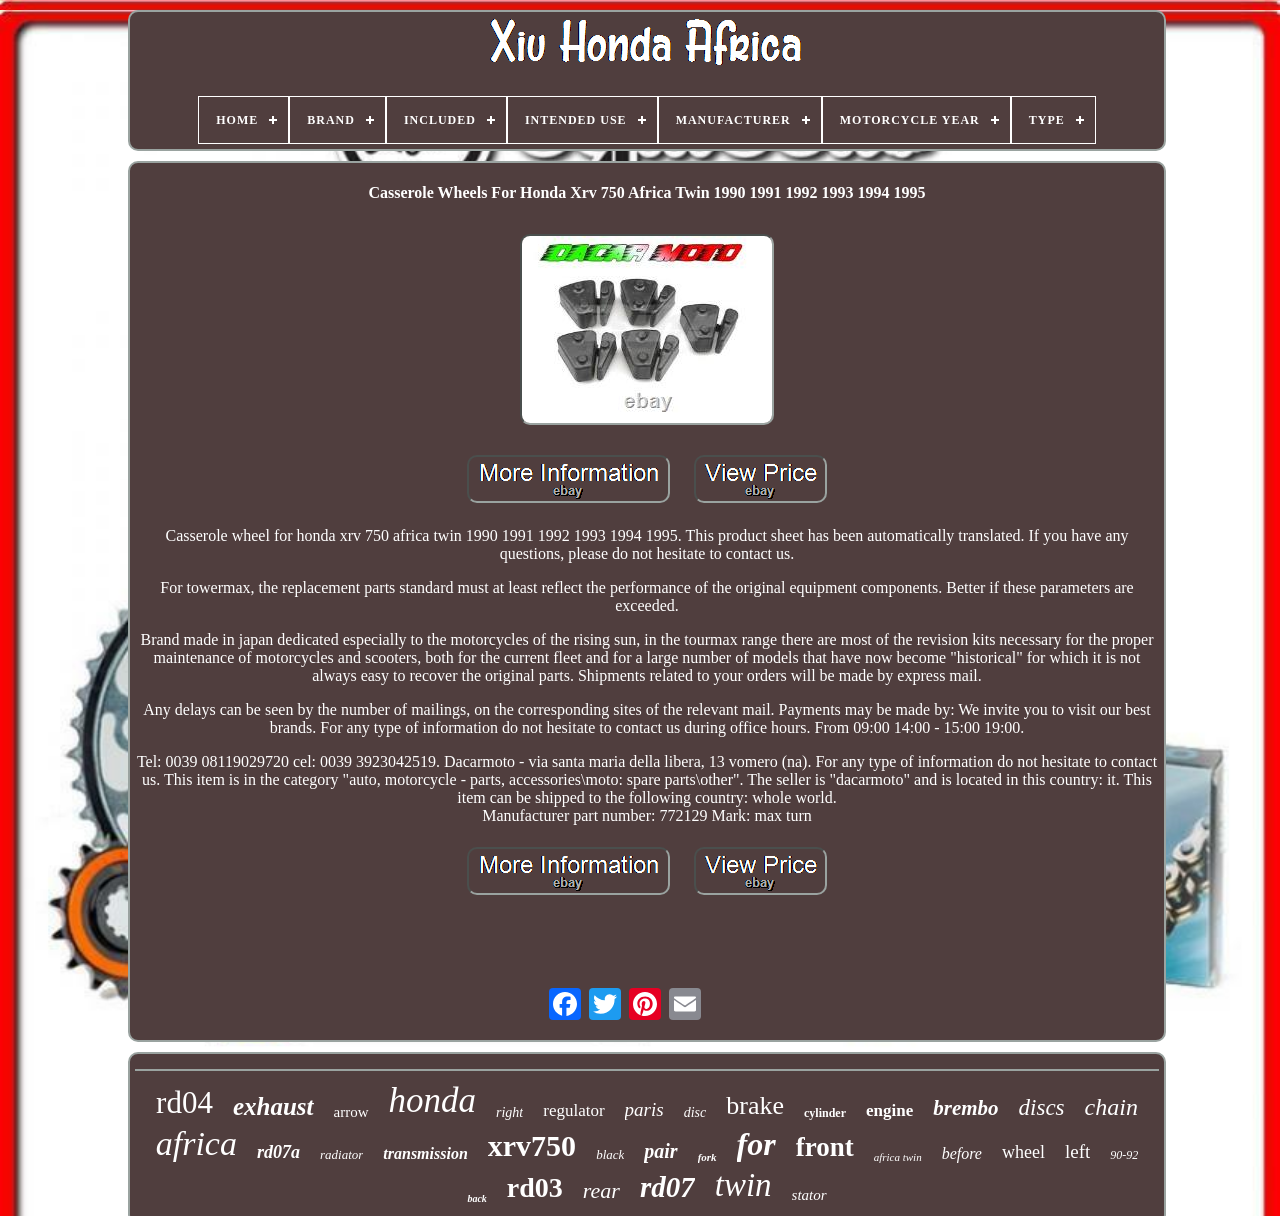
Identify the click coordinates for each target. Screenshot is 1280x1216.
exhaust (273, 1106)
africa (196, 1143)
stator (809, 1195)
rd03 (535, 1187)
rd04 (184, 1102)
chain (1111, 1107)
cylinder (825, 1113)
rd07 (667, 1187)
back (476, 1198)
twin (743, 1185)
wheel (1023, 1152)
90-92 (1124, 1155)
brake (755, 1105)
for (756, 1144)
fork (707, 1157)
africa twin (898, 1157)
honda (433, 1100)
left (1077, 1151)
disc (695, 1112)
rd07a (278, 1152)
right (509, 1112)
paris (644, 1109)
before (962, 1153)
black (610, 1154)
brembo (965, 1108)
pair (660, 1151)
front (825, 1147)
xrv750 (532, 1145)
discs (1042, 1107)
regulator (573, 1110)
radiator (341, 1154)
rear (601, 1190)
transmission (425, 1153)
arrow (351, 1112)
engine (889, 1110)
